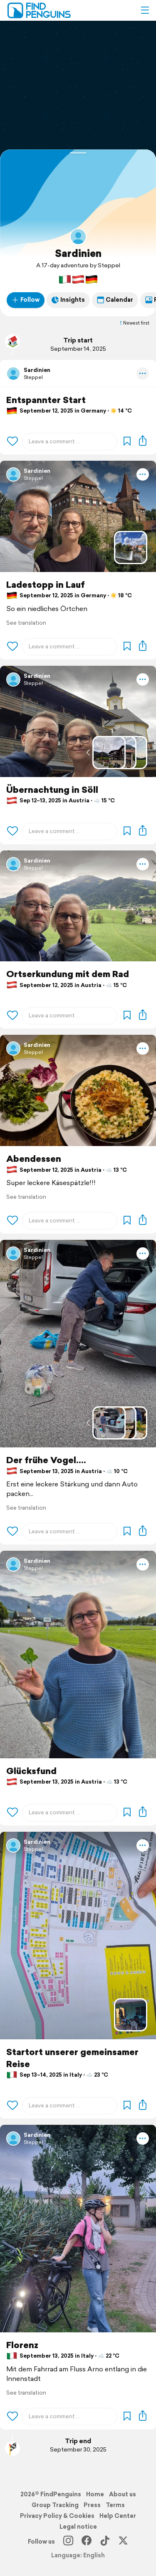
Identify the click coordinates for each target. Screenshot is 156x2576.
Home (95, 2494)
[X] (123, 2541)
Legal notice (78, 2526)
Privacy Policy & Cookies (57, 2516)
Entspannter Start (46, 400)
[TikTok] (105, 2541)
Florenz (22, 2345)
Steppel (33, 377)
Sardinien (78, 253)
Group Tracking (55, 2505)
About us (122, 2494)
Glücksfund (31, 1771)
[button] (145, 10)
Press (92, 2505)
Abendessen (33, 1159)
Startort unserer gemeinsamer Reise (72, 2058)
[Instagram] (68, 2541)
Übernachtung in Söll (52, 790)
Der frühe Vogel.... (46, 1460)
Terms (115, 2505)
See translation (26, 623)
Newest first (134, 323)
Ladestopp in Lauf (45, 585)
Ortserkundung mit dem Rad (67, 974)
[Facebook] (87, 2541)
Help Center (117, 2516)
